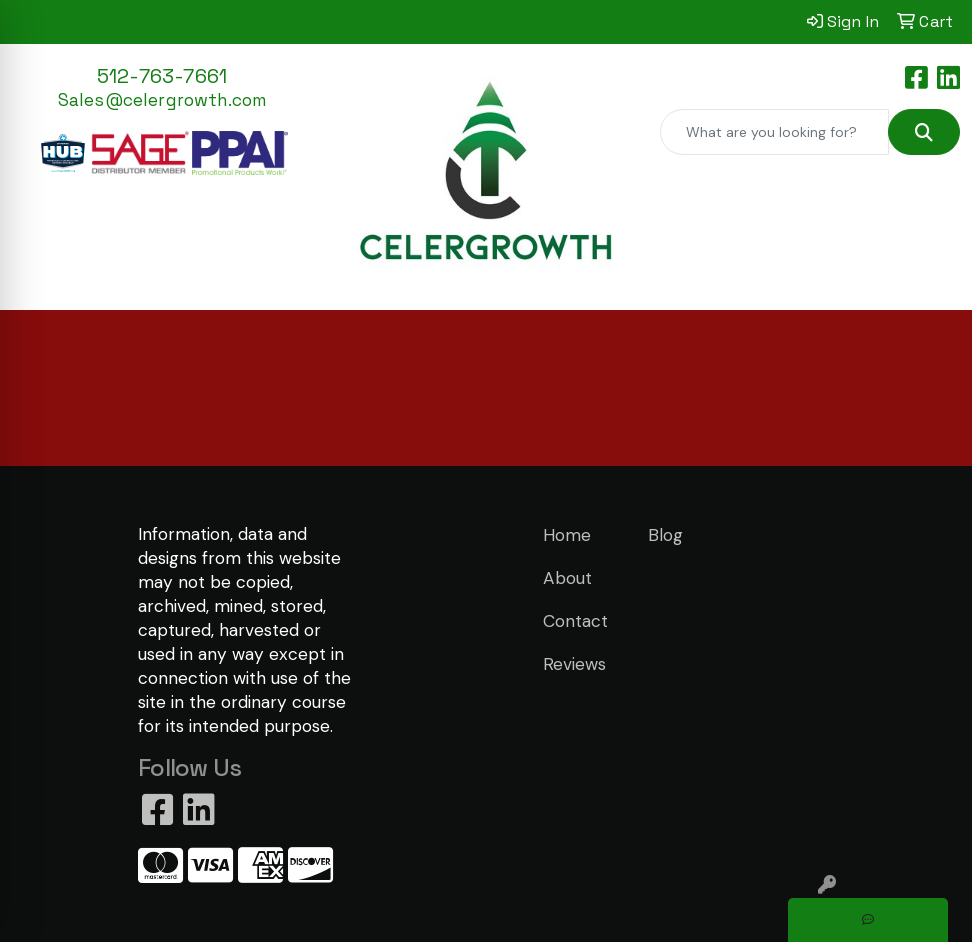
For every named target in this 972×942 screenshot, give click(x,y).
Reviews (574, 664)
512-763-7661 (162, 76)
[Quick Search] (774, 132)
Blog (665, 535)
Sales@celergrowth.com (162, 100)
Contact (575, 621)
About (567, 578)
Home (567, 535)
